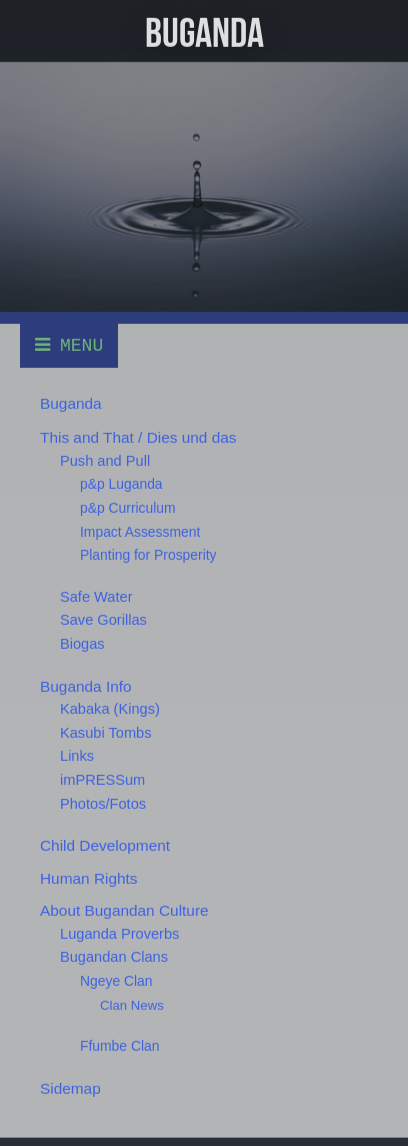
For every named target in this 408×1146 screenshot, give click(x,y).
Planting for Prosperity (148, 557)
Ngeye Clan (116, 983)
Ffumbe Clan (119, 1048)
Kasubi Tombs (106, 734)
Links (77, 758)
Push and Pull (105, 462)
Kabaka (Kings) (110, 711)
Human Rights (89, 879)
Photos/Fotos (103, 805)
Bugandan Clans (114, 959)
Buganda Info (86, 687)
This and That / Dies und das (138, 439)
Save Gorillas (103, 622)
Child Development (105, 847)
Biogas (82, 645)
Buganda (71, 404)
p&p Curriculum (128, 509)
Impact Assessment (140, 533)
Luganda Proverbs (119, 935)
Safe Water (96, 598)
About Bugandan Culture (124, 912)
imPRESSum (102, 781)
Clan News (132, 1006)
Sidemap (70, 1089)
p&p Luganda (121, 486)
